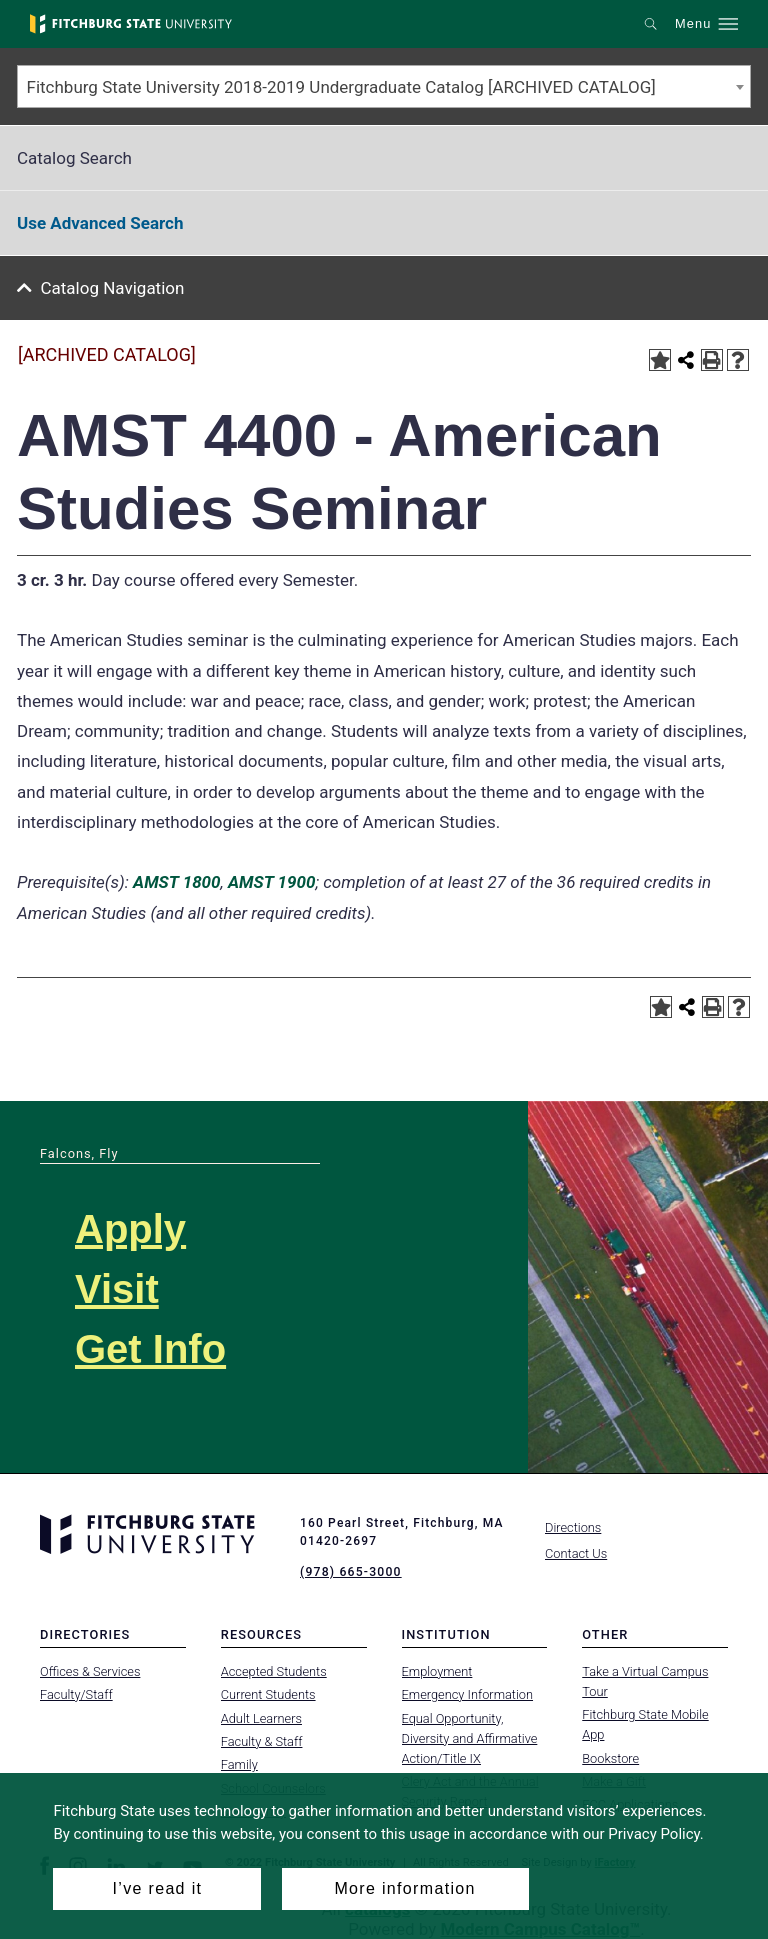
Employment (437, 1670)
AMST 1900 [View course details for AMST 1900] (271, 882)
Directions (573, 1527)
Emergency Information (468, 1694)
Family (239, 1764)
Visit (117, 1289)
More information (404, 1888)
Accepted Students (274, 1670)
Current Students (268, 1694)
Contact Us (576, 1553)
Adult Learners (261, 1717)
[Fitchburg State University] (131, 24)
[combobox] (384, 86)
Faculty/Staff (76, 1694)
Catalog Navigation (113, 288)
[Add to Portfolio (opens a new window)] (660, 360)
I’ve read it (158, 1888)
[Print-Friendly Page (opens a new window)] (712, 360)
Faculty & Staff (262, 1741)
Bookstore (610, 1757)
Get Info (150, 1349)
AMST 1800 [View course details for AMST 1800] (176, 882)
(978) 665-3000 (350, 1572)
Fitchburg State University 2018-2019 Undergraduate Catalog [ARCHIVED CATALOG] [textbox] (341, 87)
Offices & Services (90, 1670)
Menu (693, 24)
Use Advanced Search (100, 223)
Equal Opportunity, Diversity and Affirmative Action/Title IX (470, 1737)
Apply (130, 1229)
